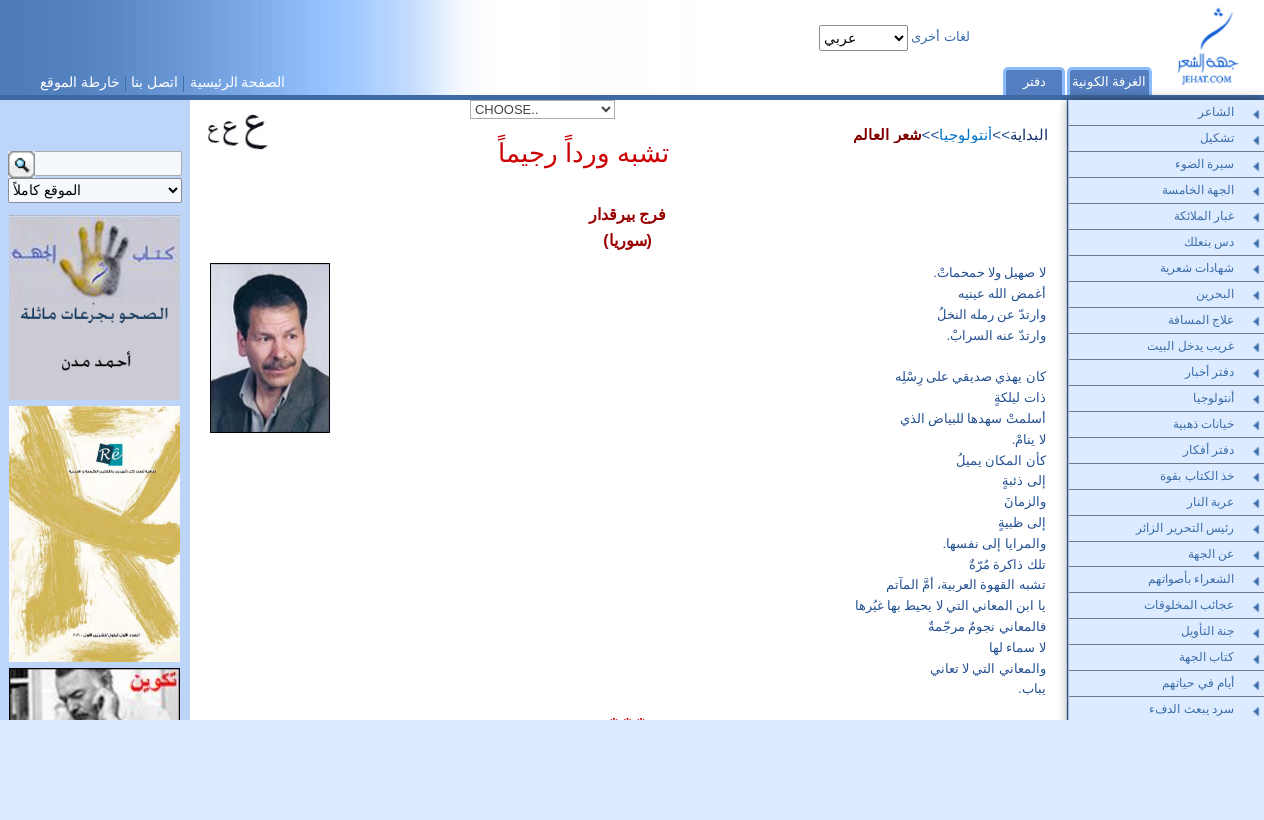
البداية (1029, 134)
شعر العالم (887, 134)
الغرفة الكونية (1109, 82)
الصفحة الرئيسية (238, 82)
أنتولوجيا (965, 134)
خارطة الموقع (80, 82)
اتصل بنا (154, 82)
